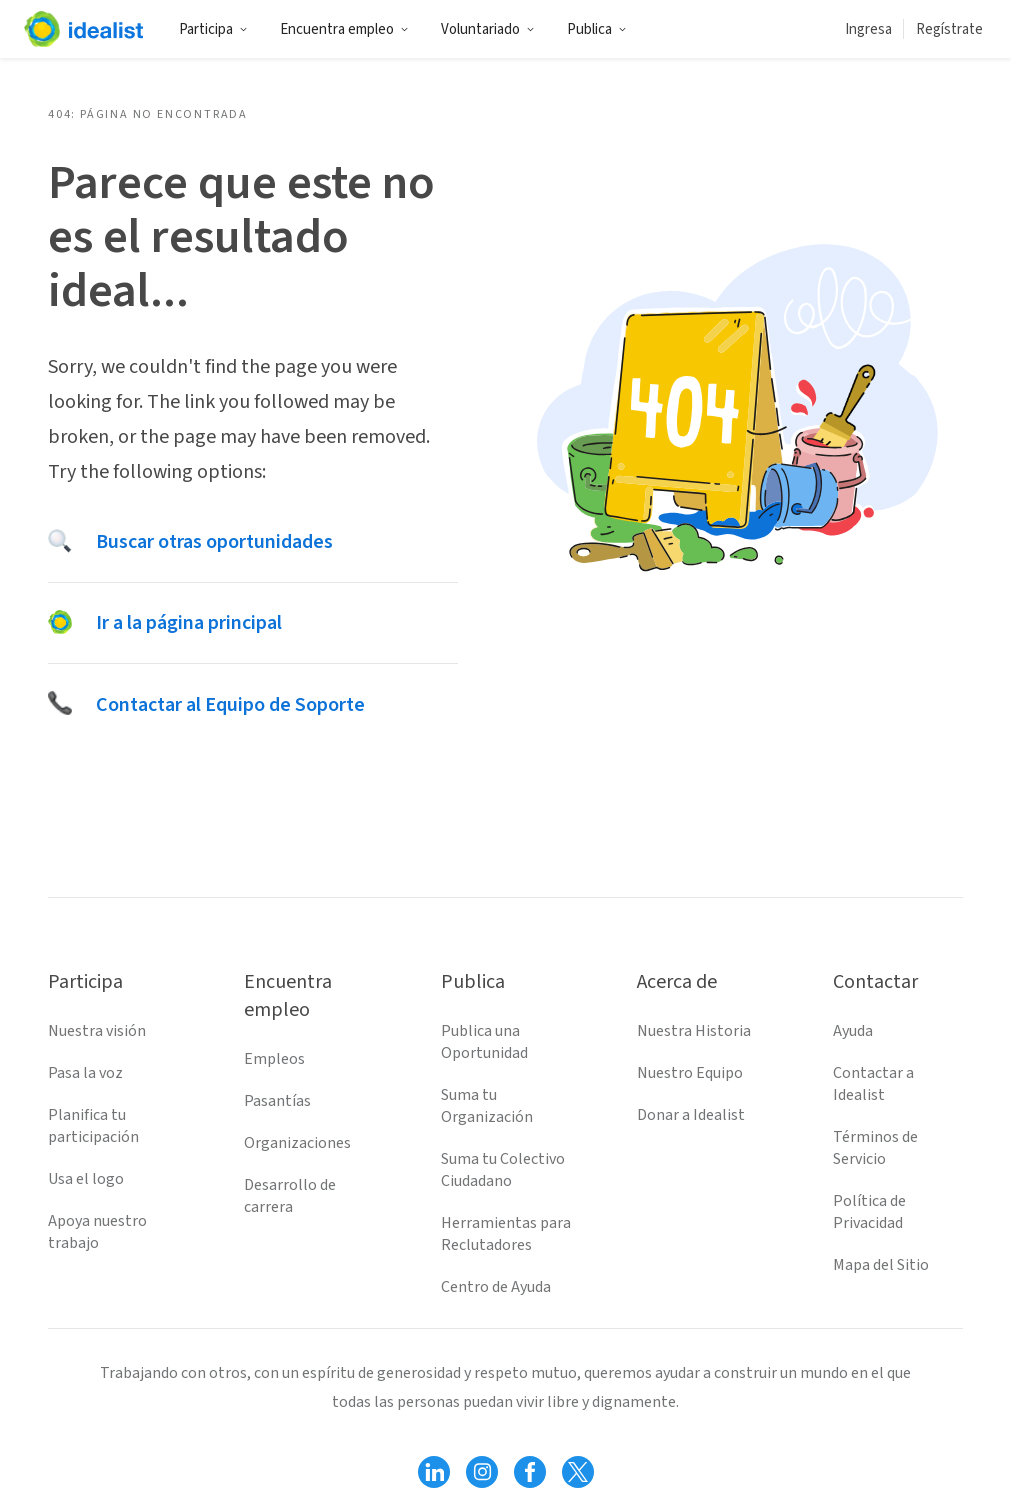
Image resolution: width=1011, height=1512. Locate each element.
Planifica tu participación (93, 1126)
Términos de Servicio (875, 1148)
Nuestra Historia (694, 1031)
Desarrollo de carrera (290, 1196)
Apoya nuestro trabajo (97, 1232)
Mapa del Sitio (881, 1265)
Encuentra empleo (344, 29)
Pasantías (277, 1101)
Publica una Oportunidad (484, 1042)
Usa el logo (86, 1179)
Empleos (274, 1059)
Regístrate (949, 29)
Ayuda (853, 1031)
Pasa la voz (85, 1073)
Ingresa (868, 29)
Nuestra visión (97, 1031)
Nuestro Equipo (690, 1073)
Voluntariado (488, 29)
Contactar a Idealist (873, 1084)
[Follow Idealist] (434, 1472)
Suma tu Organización (487, 1106)
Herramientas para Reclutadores (506, 1234)
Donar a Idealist (691, 1115)
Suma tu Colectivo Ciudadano (503, 1170)
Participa (213, 29)
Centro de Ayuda (496, 1287)
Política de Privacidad (869, 1212)
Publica (597, 29)
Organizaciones (297, 1143)
